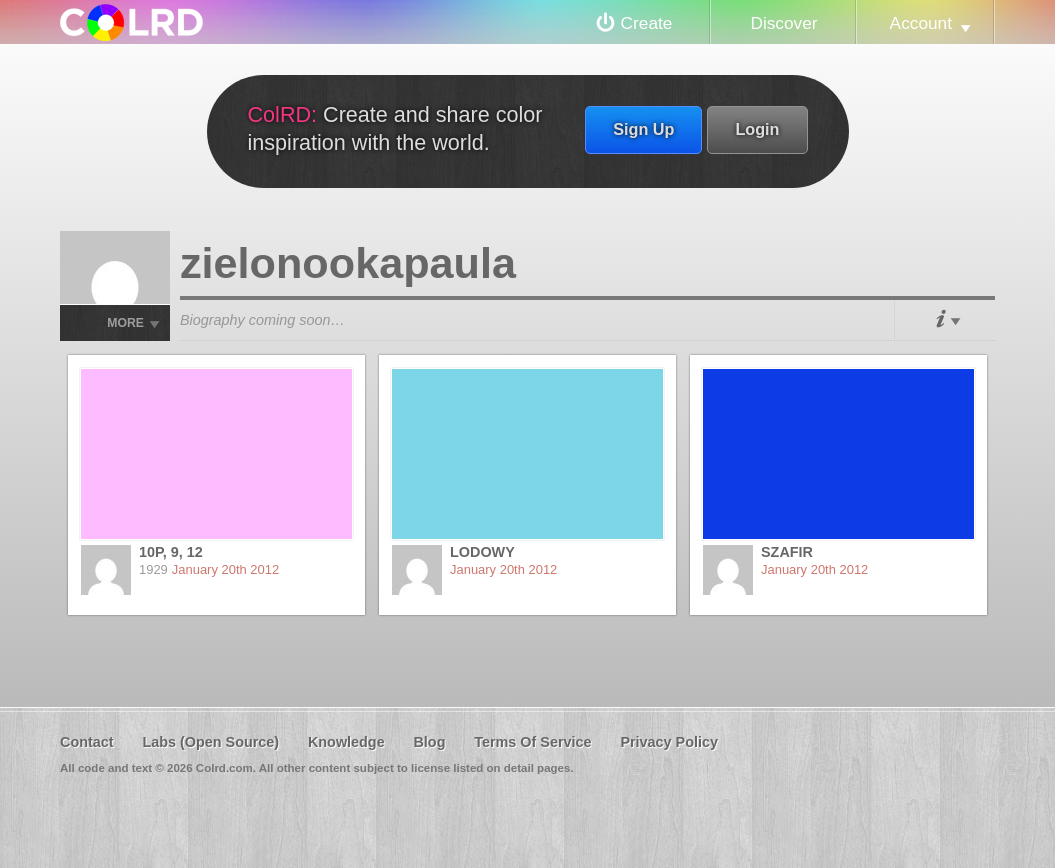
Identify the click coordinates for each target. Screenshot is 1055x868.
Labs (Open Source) (210, 742)
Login (757, 129)
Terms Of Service (532, 742)
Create (647, 23)
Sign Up (643, 129)
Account (921, 23)
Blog (429, 742)
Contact (87, 742)
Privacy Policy (669, 742)
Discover (783, 23)
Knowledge (346, 742)
